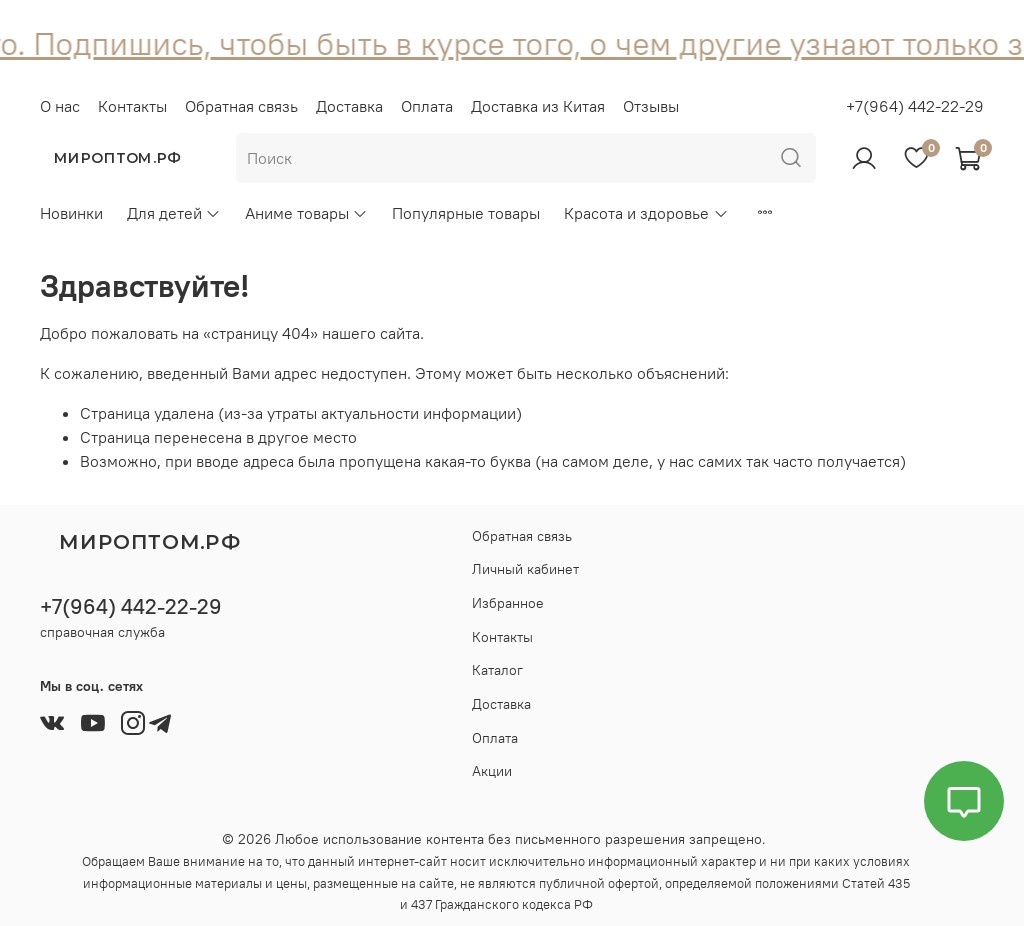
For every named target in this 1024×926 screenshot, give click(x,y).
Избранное (508, 603)
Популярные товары (466, 213)
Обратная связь (241, 106)
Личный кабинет (525, 569)
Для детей (174, 213)
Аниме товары (306, 213)
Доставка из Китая (538, 106)
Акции (492, 771)
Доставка (349, 106)
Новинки (71, 213)
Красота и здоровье (646, 213)
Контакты (132, 106)
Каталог (497, 670)
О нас (60, 106)
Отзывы (651, 106)
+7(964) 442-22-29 (915, 106)
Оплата (427, 106)
